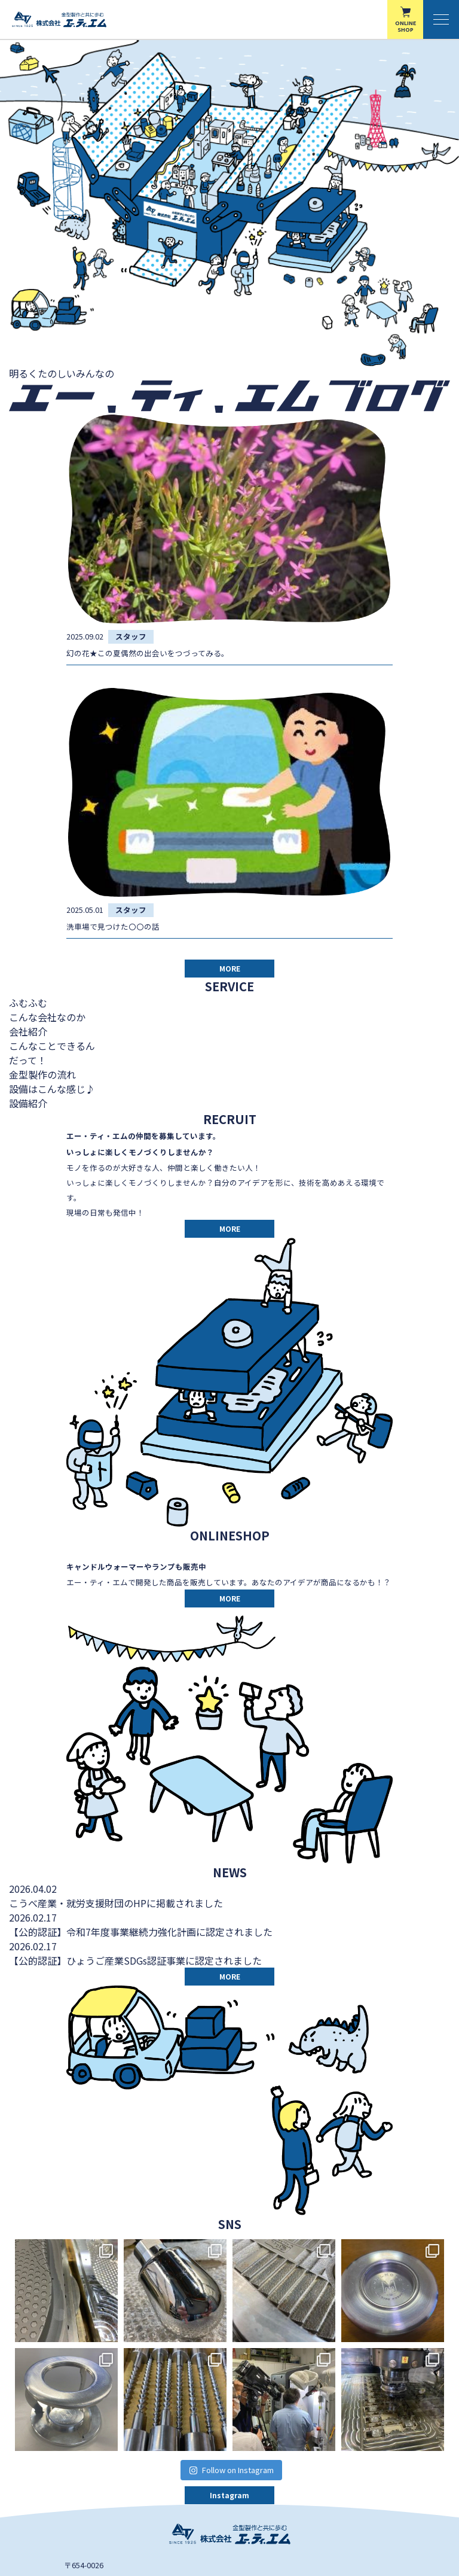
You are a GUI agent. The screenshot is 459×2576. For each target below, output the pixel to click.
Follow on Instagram (231, 2469)
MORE (229, 968)
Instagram (229, 2495)
